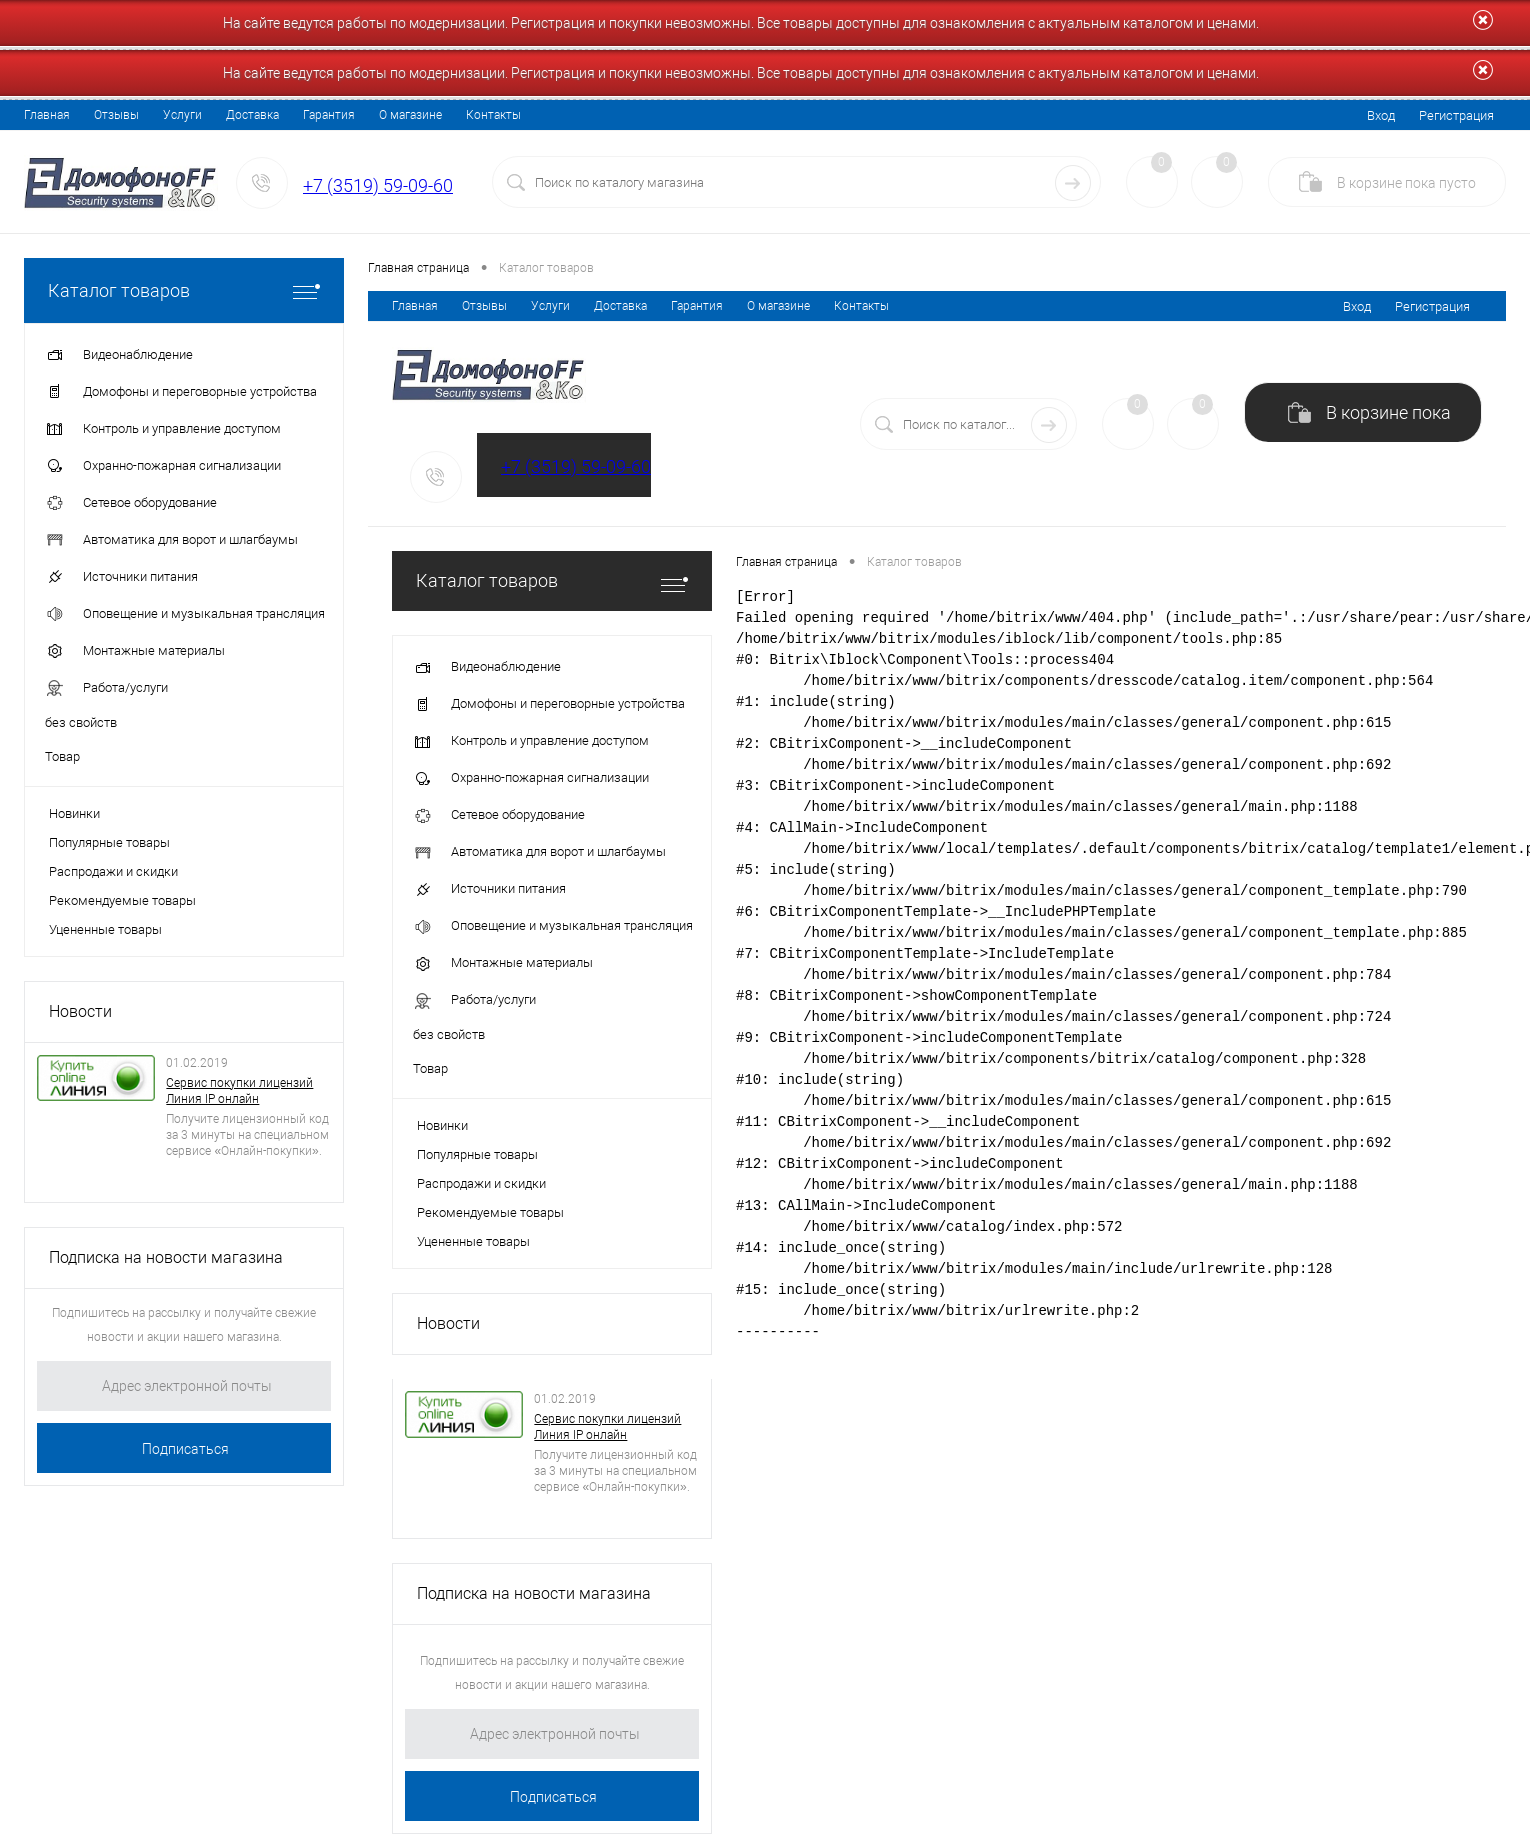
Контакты (493, 115)
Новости (80, 1011)
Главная (47, 115)
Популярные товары (109, 842)
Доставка (252, 115)
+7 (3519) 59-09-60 (378, 185)
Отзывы (116, 115)
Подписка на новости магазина (166, 1257)
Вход (1381, 115)
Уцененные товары (105, 929)
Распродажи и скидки (113, 871)
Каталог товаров (184, 290)
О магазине (410, 115)
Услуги (182, 115)
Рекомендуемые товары (122, 900)
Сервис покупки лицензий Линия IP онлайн (239, 1091)
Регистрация (1456, 115)
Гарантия (329, 115)
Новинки (74, 813)
